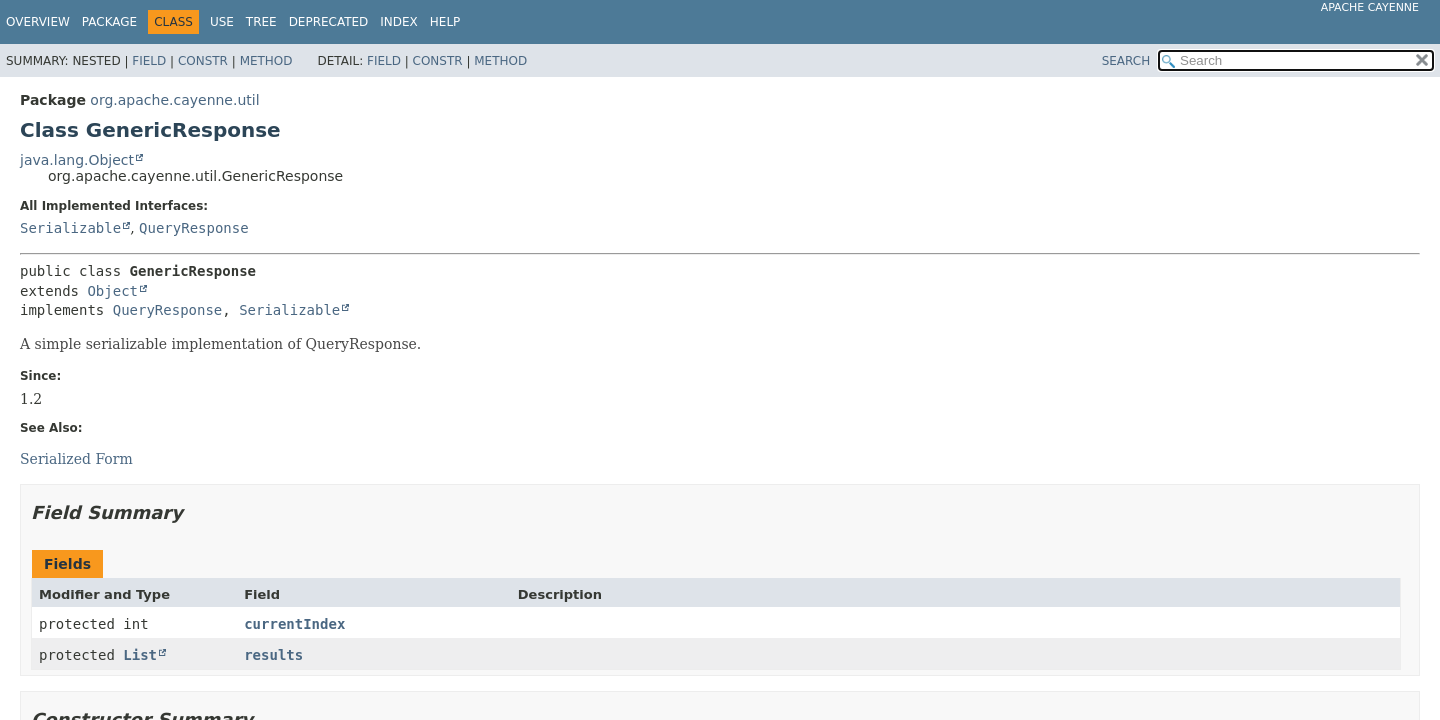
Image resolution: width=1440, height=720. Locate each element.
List (140, 655)
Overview (38, 22)
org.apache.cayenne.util (174, 100)
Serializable (70, 228)
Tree (261, 22)
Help (445, 22)
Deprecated (329, 22)
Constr (203, 61)
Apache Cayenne (1370, 7)
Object (112, 291)
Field (149, 61)
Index (399, 22)
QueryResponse (194, 228)
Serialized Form (76, 459)
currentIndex (294, 624)
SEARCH (1126, 61)
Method (266, 61)
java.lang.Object (77, 160)
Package (109, 22)
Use (222, 22)
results (273, 655)
